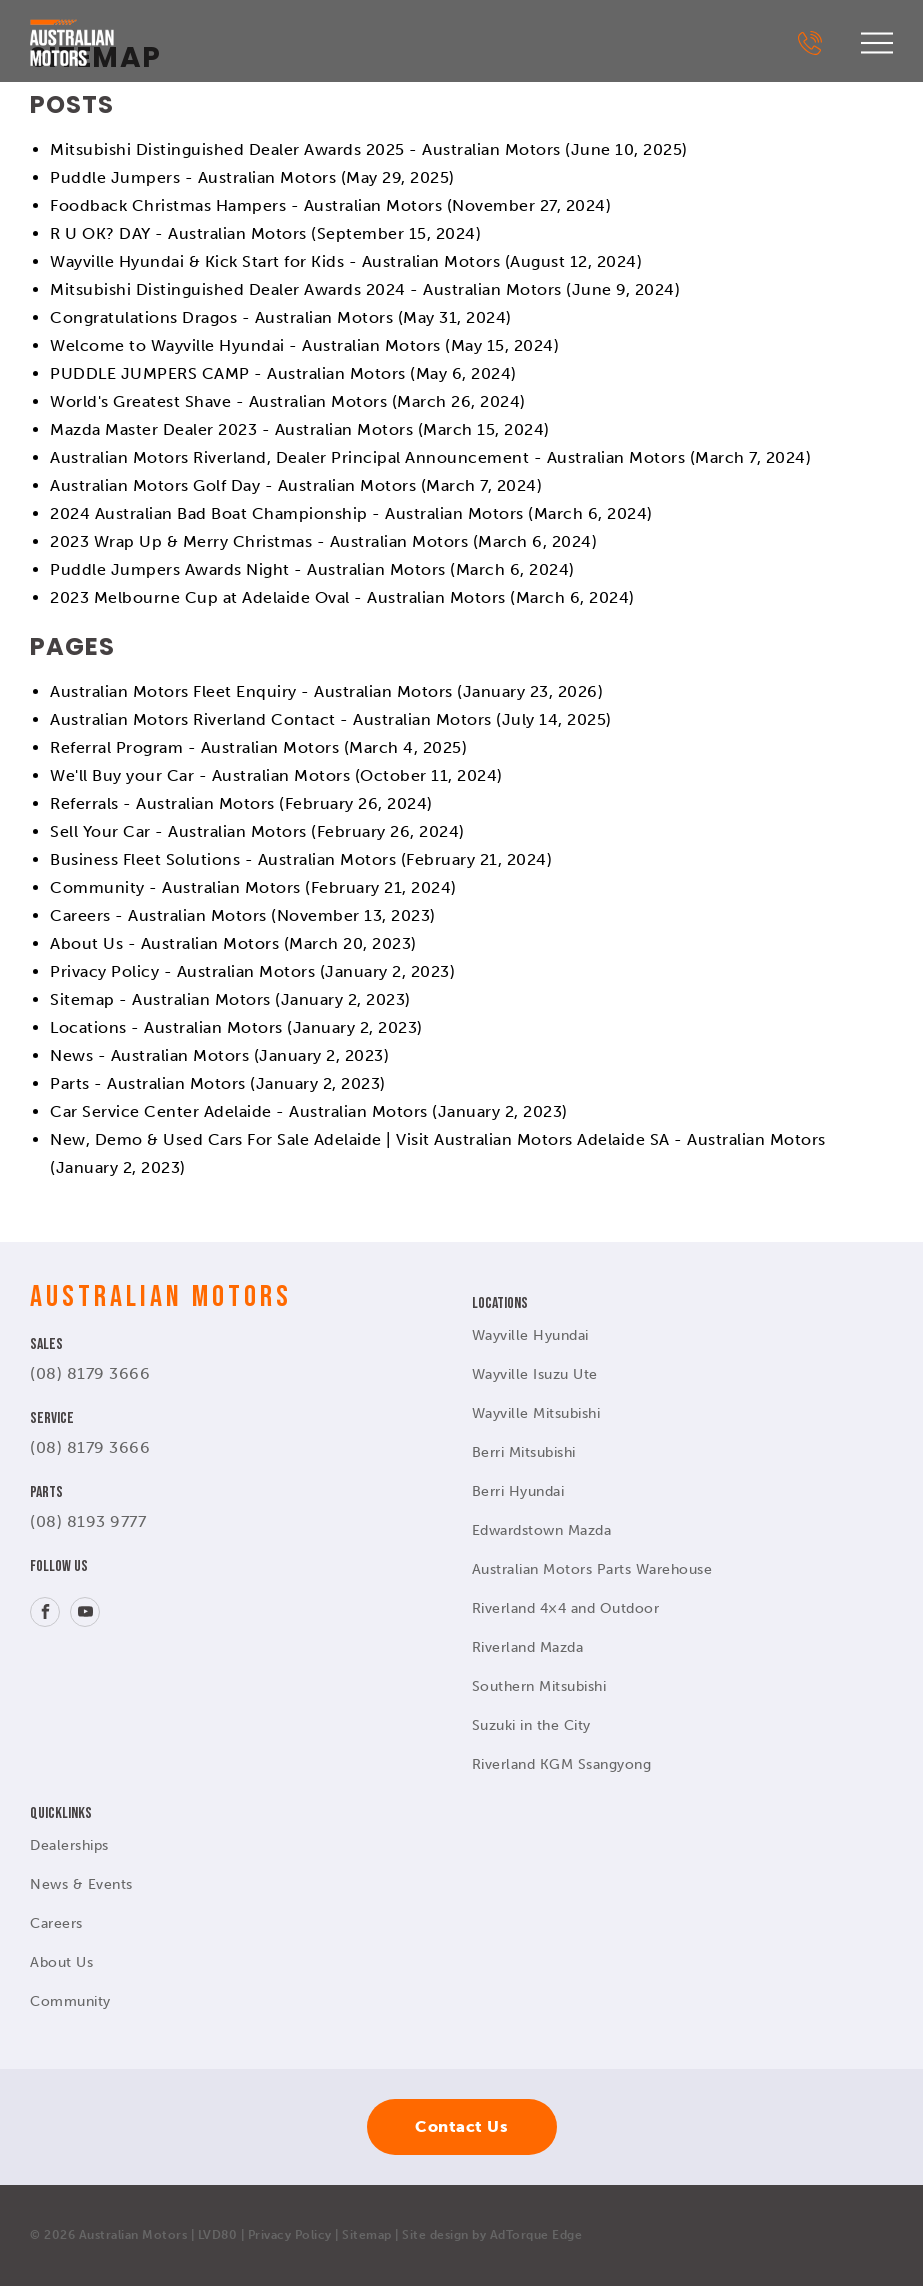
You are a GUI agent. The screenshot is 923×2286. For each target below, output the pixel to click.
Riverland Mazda (528, 1647)
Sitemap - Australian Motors (160, 999)
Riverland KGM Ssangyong (562, 1764)
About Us (61, 1962)
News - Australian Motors (149, 1055)
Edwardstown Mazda (542, 1530)
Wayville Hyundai (530, 1335)
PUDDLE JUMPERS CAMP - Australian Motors (228, 373)
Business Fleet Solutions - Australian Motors (223, 859)
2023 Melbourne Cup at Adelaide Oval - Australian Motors (278, 597)
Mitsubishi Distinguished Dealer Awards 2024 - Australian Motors (306, 289)
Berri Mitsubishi (524, 1452)
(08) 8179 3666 (90, 1373)
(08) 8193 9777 (88, 1521)
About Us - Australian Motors (164, 943)
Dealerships (69, 1845)
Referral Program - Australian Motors (194, 747)
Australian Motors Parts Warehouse (592, 1569)
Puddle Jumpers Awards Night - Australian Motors (248, 569)
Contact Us (461, 2126)
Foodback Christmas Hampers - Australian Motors (246, 205)
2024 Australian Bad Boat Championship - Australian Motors (287, 513)
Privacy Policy (290, 2235)
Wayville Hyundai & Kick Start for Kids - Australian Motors (275, 261)
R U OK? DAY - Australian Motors (178, 233)
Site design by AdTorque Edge (492, 2235)
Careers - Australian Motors (158, 915)
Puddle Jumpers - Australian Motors (193, 177)
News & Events (81, 1884)
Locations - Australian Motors (166, 1027)
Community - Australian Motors (175, 887)
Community (70, 2001)
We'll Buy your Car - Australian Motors (200, 775)
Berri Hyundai (518, 1491)
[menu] (877, 43)
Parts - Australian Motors (148, 1083)
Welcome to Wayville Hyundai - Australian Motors (245, 345)
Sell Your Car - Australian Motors (178, 831)
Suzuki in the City (531, 1725)
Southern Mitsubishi (539, 1686)
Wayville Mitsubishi (536, 1413)
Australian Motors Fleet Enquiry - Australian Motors (251, 691)
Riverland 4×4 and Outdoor (566, 1608)
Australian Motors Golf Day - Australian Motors (233, 485)
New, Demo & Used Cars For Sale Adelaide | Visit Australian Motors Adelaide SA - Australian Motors (438, 1139)
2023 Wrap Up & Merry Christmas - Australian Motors (259, 541)
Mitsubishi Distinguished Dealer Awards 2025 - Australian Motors (305, 149)
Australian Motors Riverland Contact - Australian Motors (271, 719)
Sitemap (367, 2235)
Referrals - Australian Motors (162, 803)
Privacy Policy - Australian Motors (182, 971)
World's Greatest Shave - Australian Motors (218, 401)
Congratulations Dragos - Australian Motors (221, 317)
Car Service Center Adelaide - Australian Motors (239, 1111)
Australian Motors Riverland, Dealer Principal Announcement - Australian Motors (367, 457)
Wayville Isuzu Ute (535, 1374)
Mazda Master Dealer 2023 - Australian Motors (231, 429)
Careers (56, 1923)
